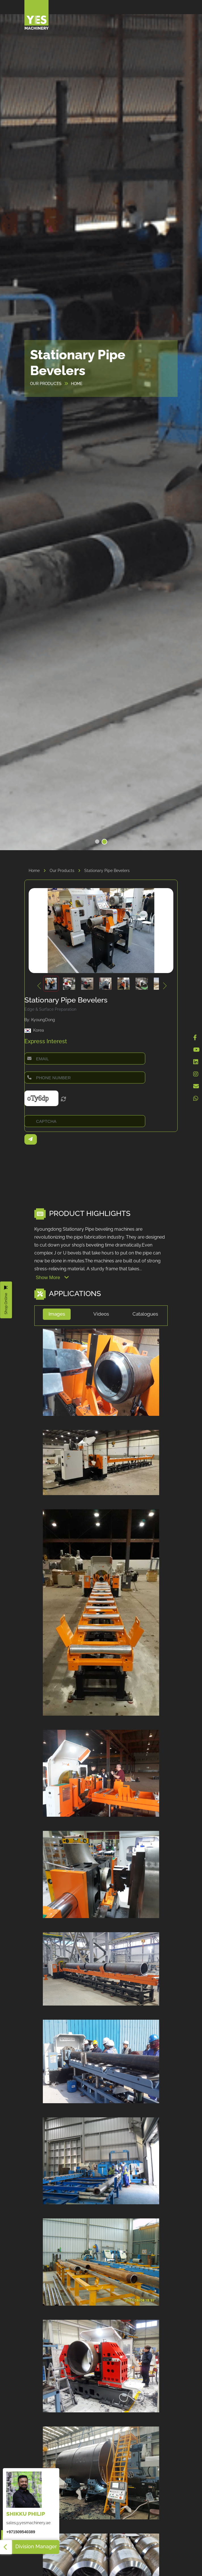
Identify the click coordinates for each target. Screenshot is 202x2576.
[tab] (57, 1316)
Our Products (67, 870)
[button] (97, 841)
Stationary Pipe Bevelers (107, 870)
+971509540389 (20, 2532)
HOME (76, 383)
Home (39, 870)
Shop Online (6, 1299)
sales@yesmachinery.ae (28, 2523)
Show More (52, 1278)
